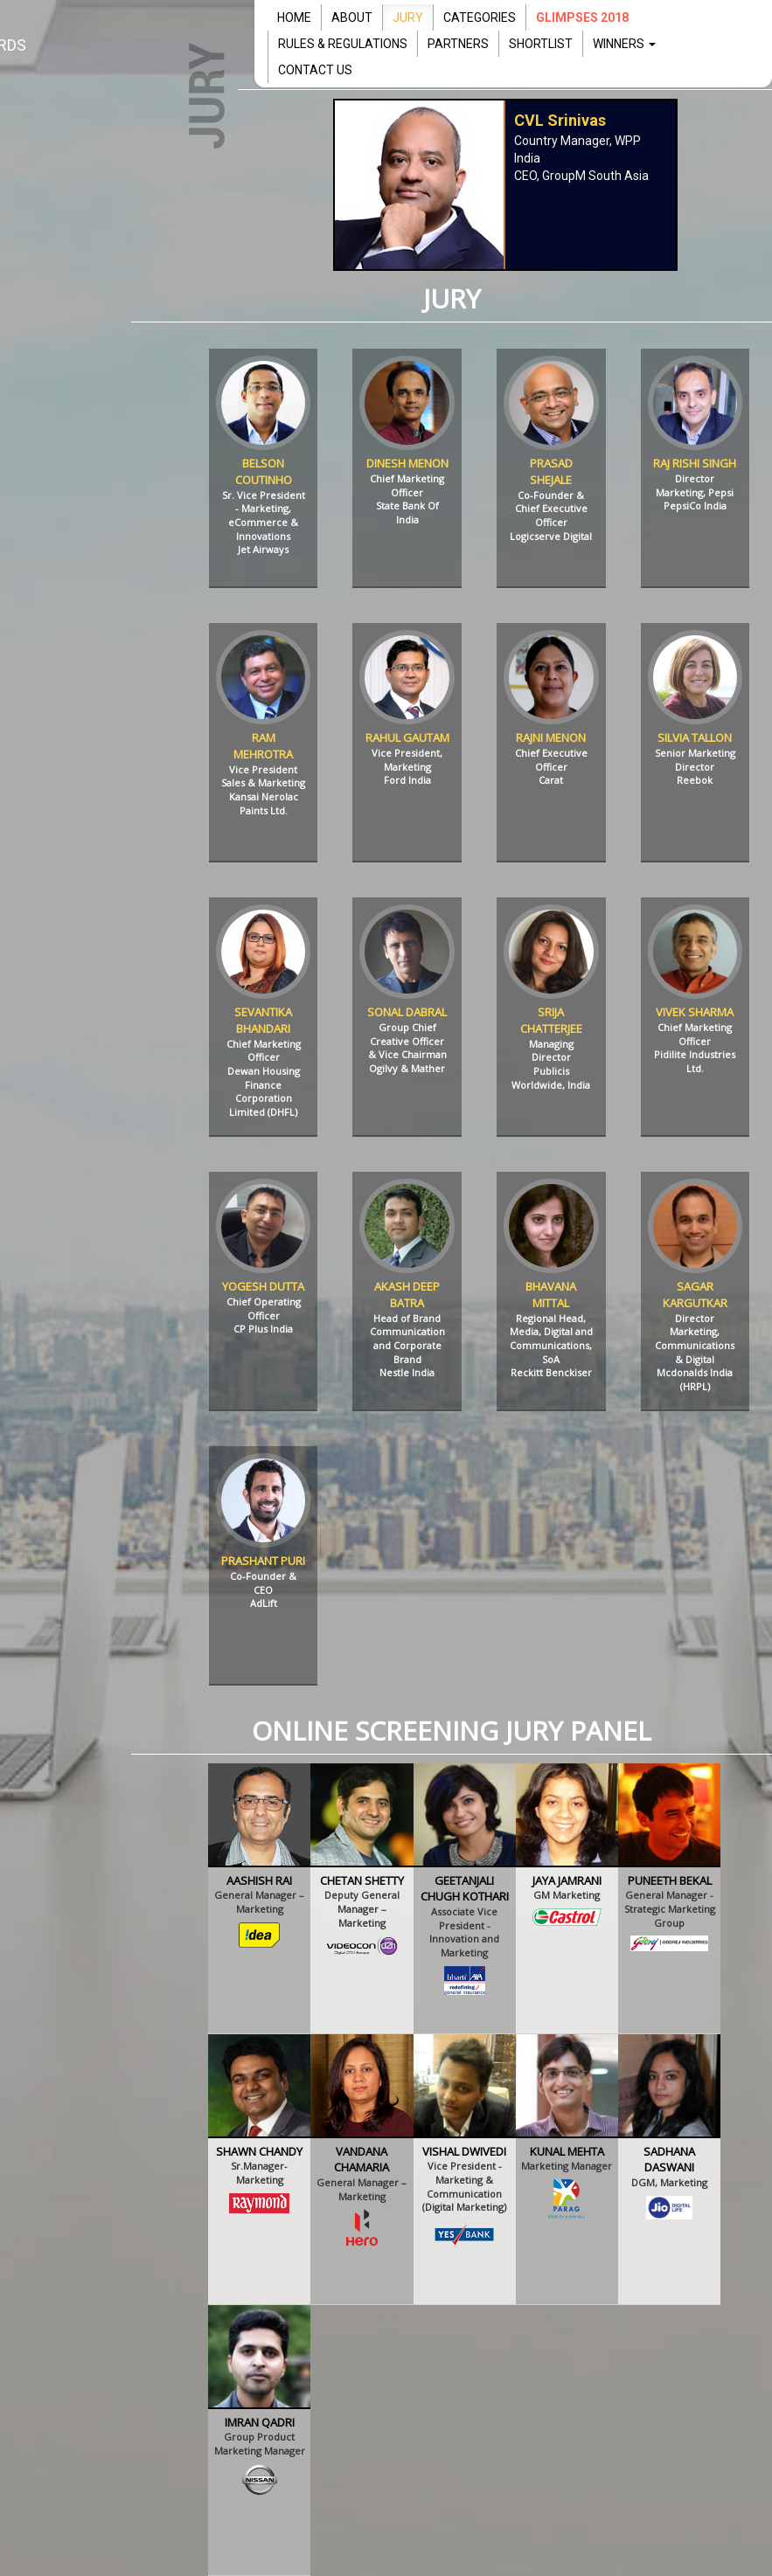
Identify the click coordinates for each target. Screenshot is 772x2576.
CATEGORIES (479, 17)
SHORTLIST (541, 44)
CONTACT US (315, 70)
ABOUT (351, 17)
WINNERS (624, 44)
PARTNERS (458, 44)
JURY (408, 17)
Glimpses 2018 (582, 17)
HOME (294, 17)
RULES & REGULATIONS (342, 44)
